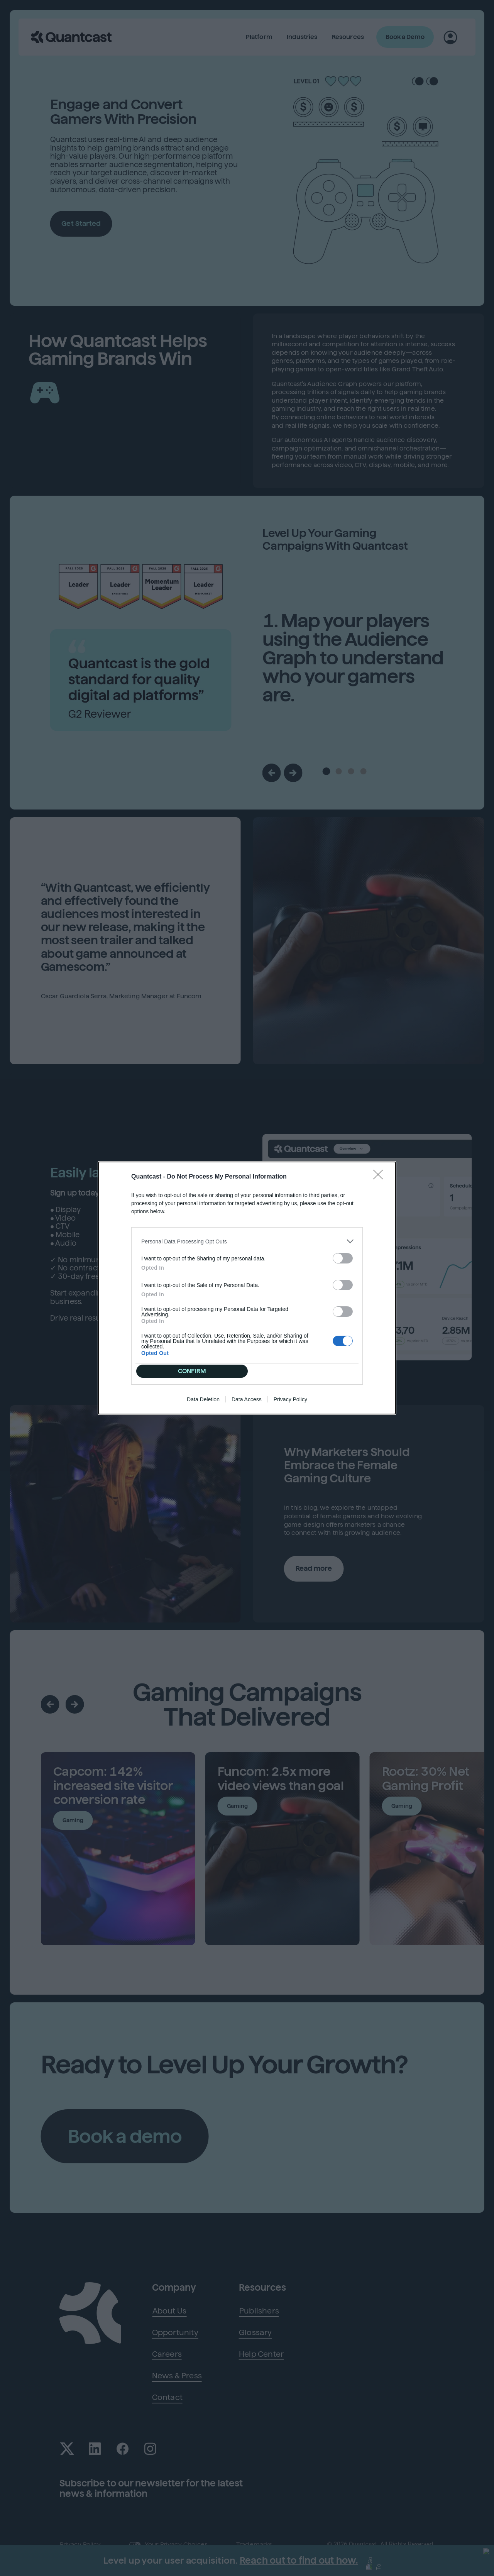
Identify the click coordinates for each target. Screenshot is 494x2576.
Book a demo (127, 2137)
